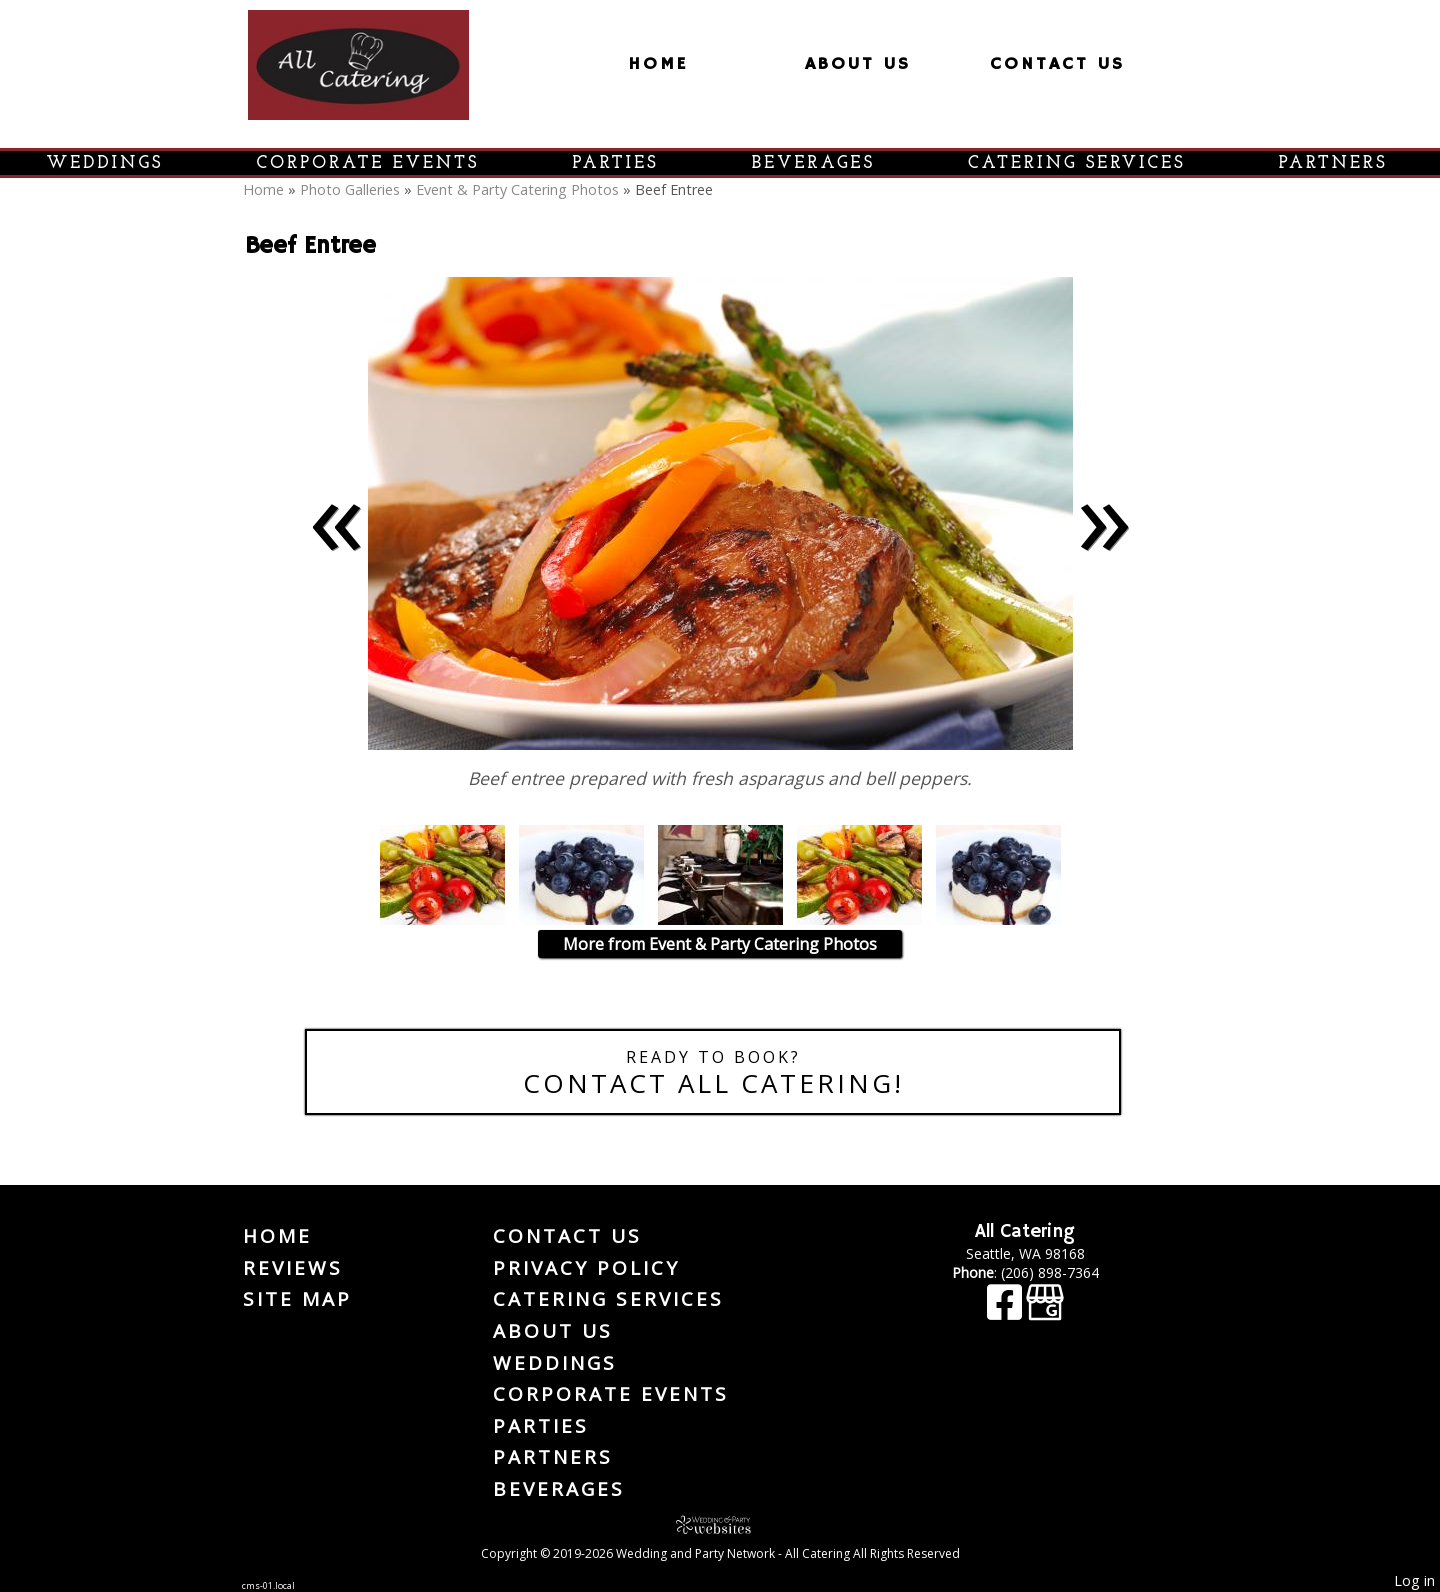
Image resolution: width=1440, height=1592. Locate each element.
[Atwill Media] (720, 1524)
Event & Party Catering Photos (517, 189)
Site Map (297, 1299)
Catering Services (1077, 163)
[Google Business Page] (1045, 1311)
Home (658, 64)
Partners (1333, 163)
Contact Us (1057, 64)
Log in (1414, 1580)
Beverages (813, 163)
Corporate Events (368, 163)
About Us (858, 64)
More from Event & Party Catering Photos (720, 944)
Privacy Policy (586, 1268)
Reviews (293, 1268)
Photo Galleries (350, 189)
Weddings (105, 163)
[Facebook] (1006, 1311)
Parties (616, 163)
